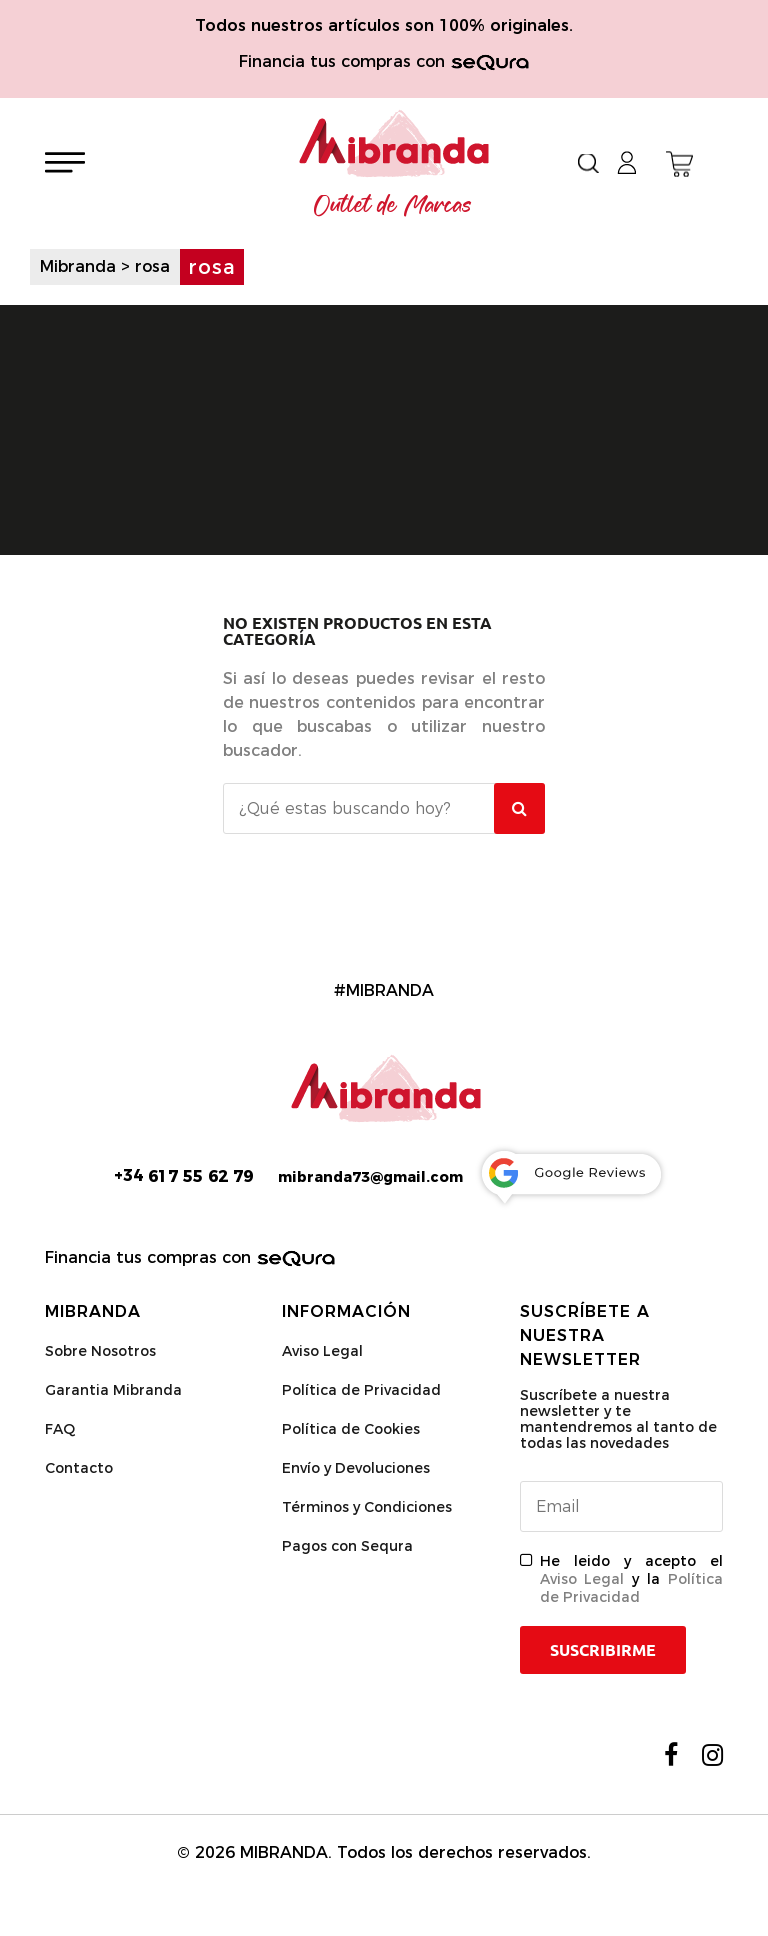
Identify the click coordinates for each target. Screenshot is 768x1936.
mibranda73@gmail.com (370, 1177)
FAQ (60, 1429)
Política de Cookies (351, 1429)
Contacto (79, 1468)
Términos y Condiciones (367, 1507)
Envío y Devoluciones (356, 1468)
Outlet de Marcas (393, 206)
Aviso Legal (322, 1351)
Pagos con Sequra (347, 1546)
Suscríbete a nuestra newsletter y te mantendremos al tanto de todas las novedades (618, 1419)
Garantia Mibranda (113, 1390)
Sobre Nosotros (100, 1351)
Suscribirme (603, 1650)
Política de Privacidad (361, 1390)
